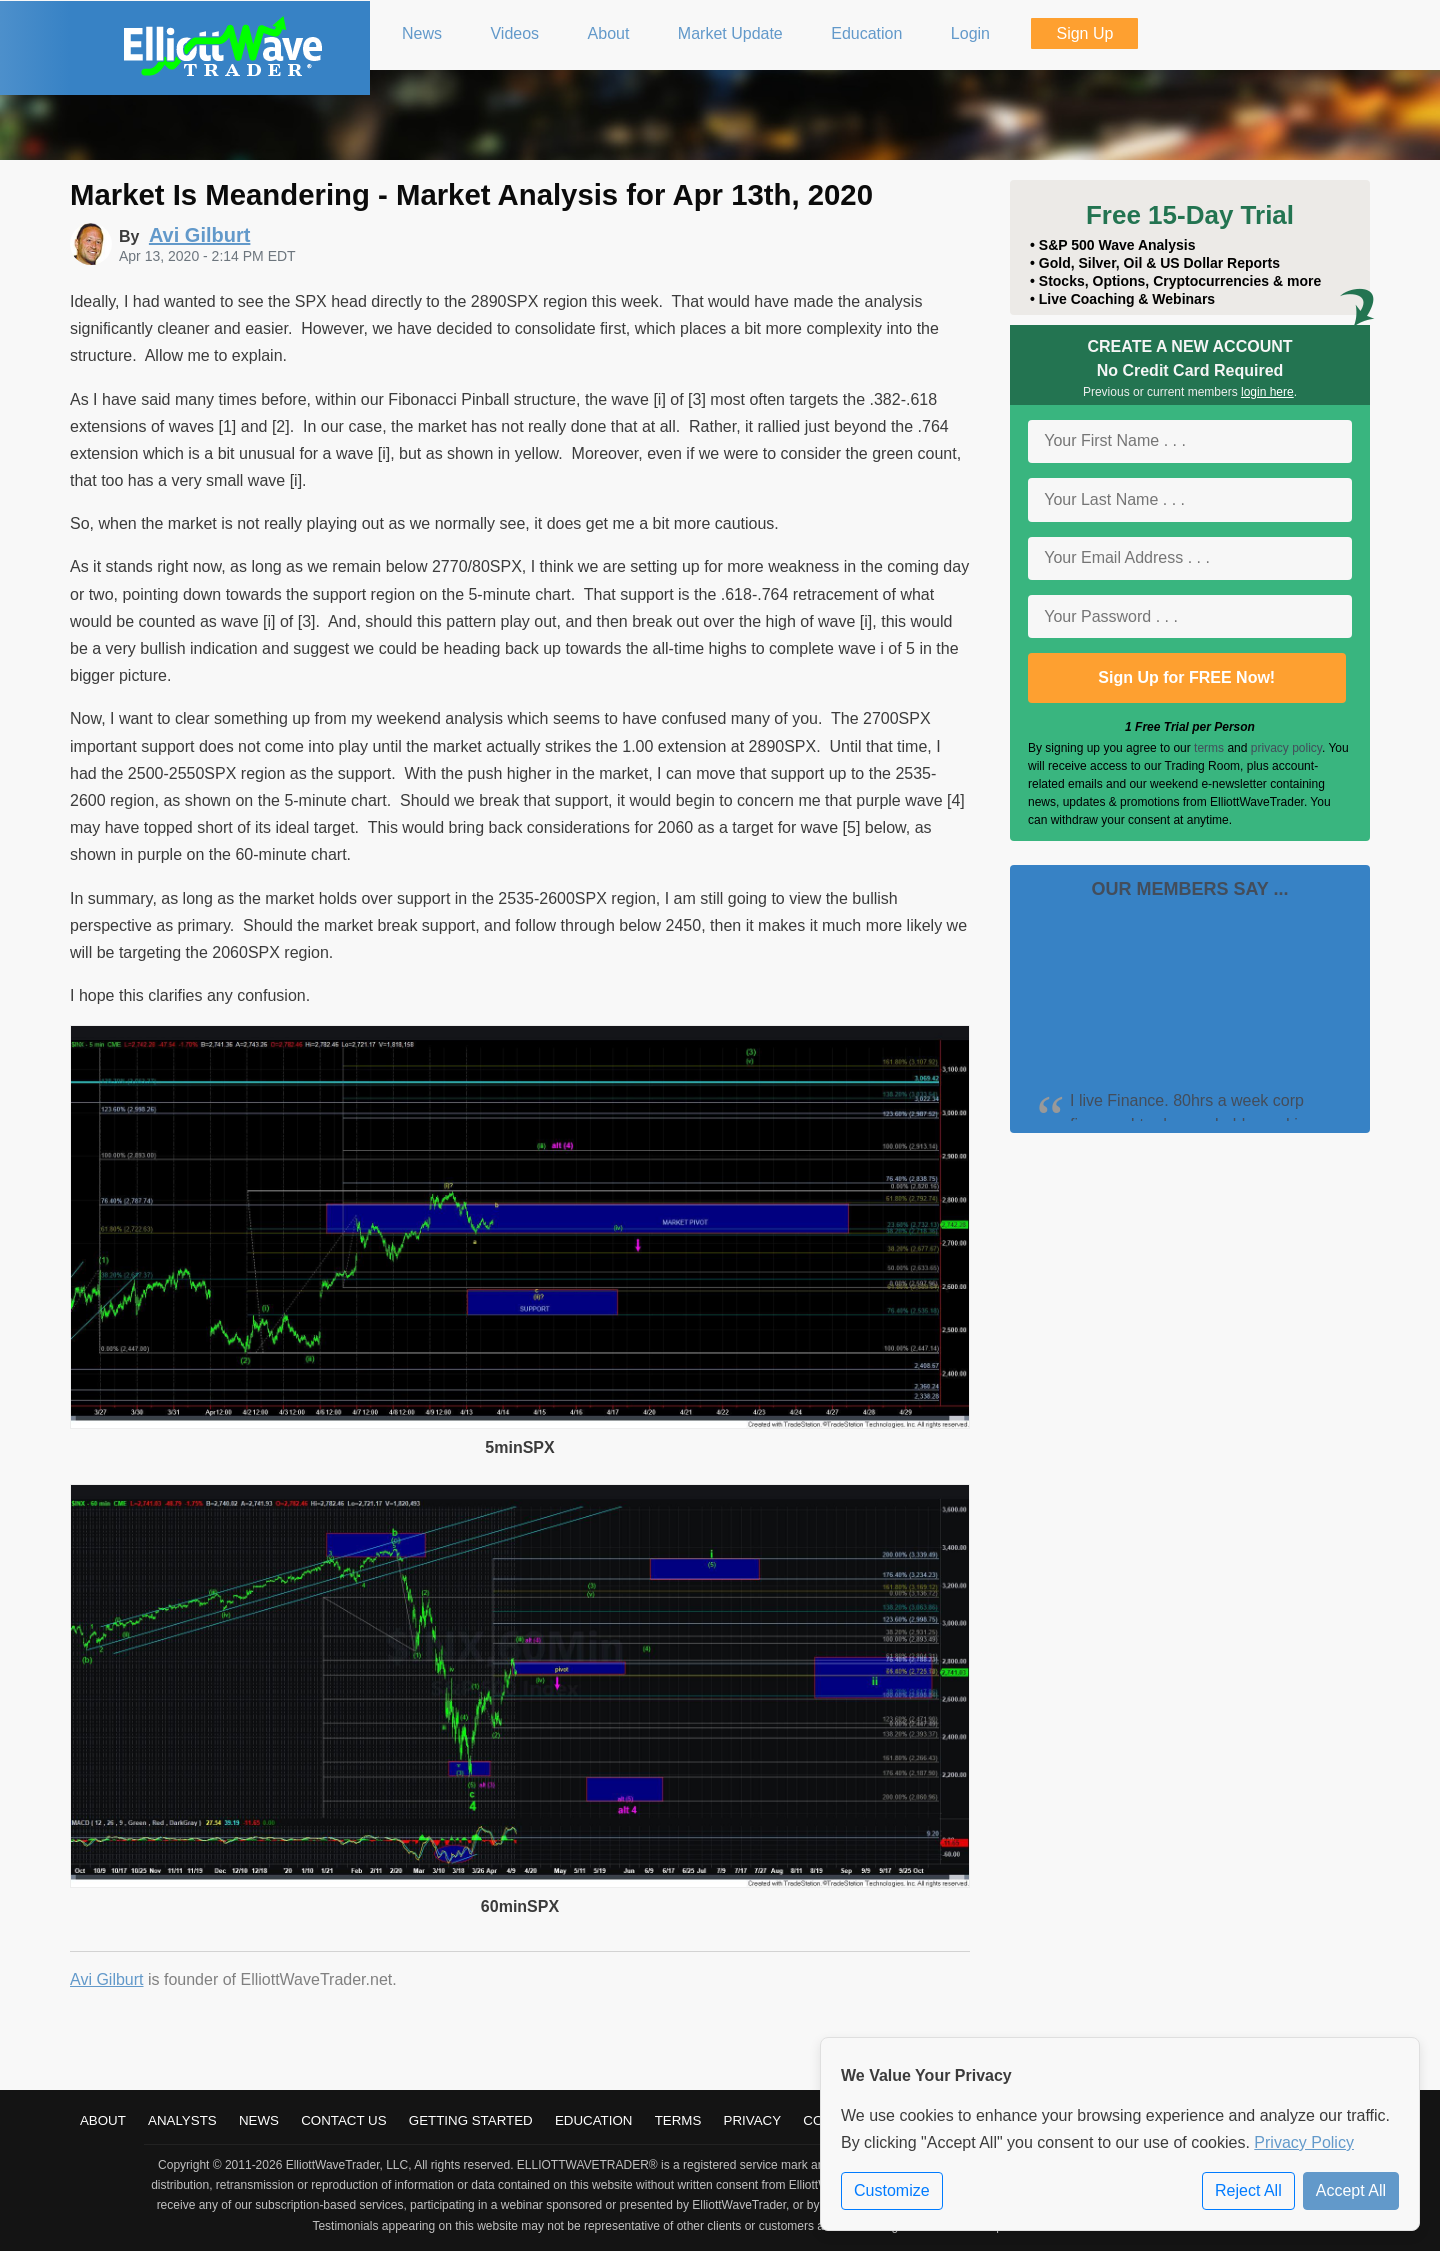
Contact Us (343, 2120)
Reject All (1248, 2190)
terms (1209, 748)
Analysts (182, 2120)
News (259, 2120)
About (103, 2120)
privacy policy (1286, 748)
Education (594, 2120)
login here (1267, 392)
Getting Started (471, 2120)
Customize (892, 2190)
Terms (678, 2120)
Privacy (753, 2120)
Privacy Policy (1304, 2142)
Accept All (1351, 2190)
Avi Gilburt (107, 1979)
